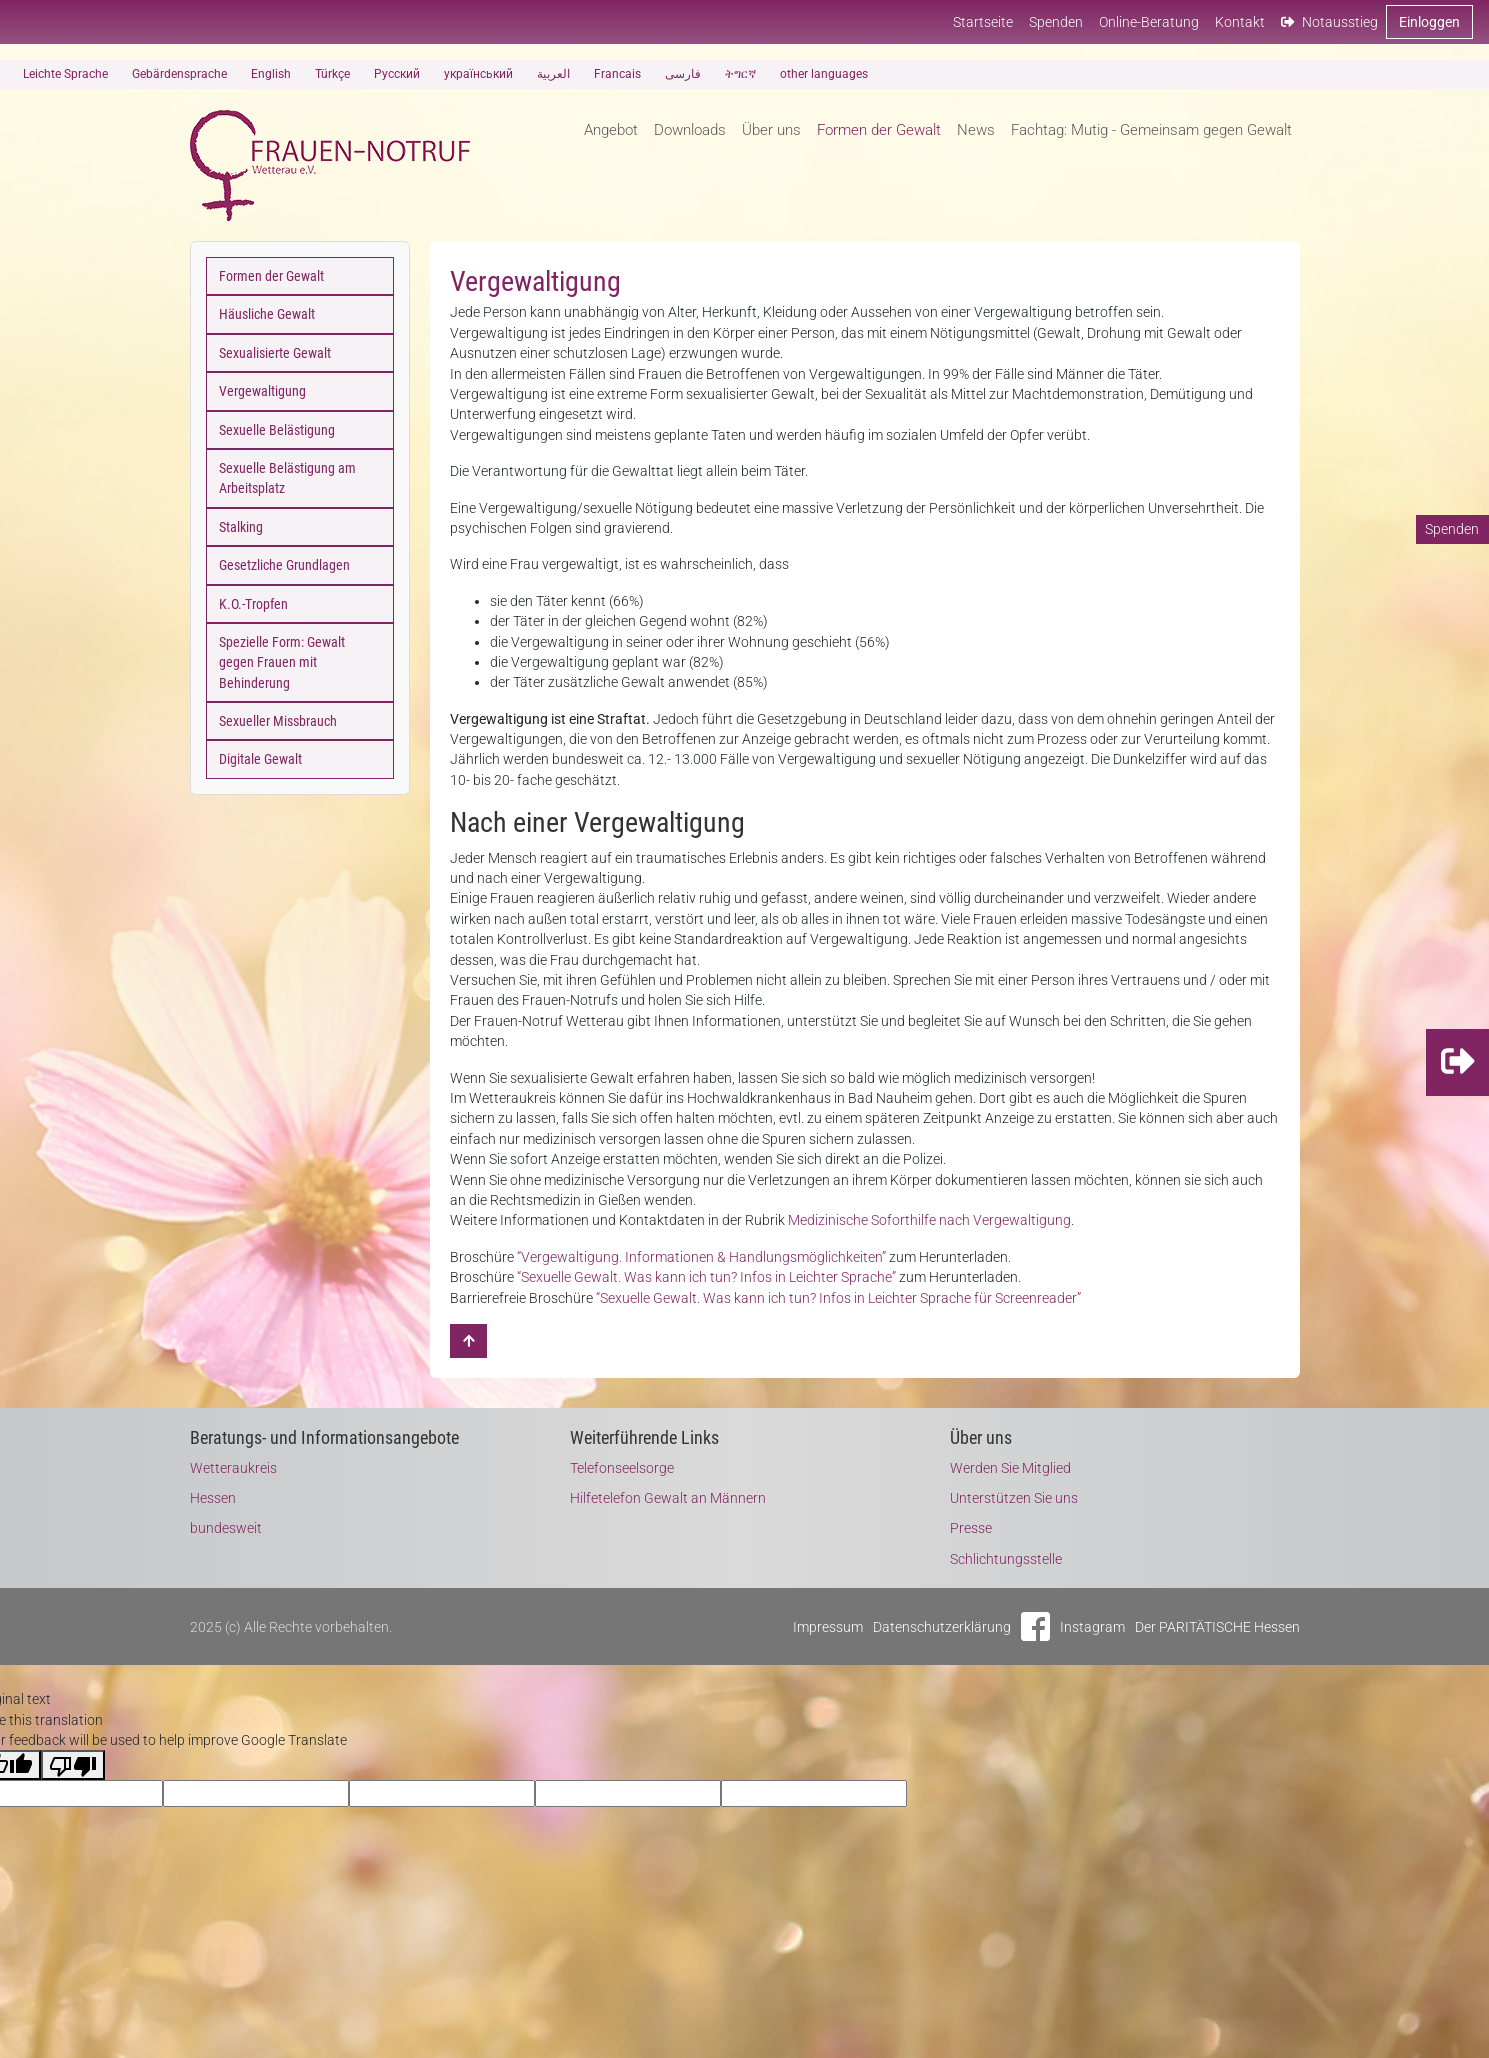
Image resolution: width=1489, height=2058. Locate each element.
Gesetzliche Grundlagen (284, 565)
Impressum (828, 1627)
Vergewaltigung (262, 391)
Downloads (690, 130)
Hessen (213, 1498)
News (976, 130)
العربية (553, 74)
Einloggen (1429, 22)
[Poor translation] (73, 1765)
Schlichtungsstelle (1006, 1559)
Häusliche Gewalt (267, 314)
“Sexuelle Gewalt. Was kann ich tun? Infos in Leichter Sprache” (706, 1277)
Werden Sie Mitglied (1010, 1468)
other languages (824, 74)
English (271, 74)
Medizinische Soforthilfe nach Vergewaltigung (929, 1220)
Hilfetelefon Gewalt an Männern (668, 1498)
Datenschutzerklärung (942, 1627)
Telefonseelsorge (622, 1468)
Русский (397, 74)
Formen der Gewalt (879, 130)
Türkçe (332, 74)
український (478, 74)
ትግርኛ (740, 74)
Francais (617, 74)
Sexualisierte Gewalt (275, 353)
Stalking (241, 527)
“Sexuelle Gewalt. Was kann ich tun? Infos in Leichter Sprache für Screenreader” (838, 1298)
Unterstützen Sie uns (1014, 1498)
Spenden (1056, 22)
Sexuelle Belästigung (277, 430)
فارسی (683, 74)
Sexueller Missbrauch (278, 721)
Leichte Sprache (65, 74)
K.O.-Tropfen (253, 604)
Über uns (771, 130)
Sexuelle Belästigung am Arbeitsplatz (287, 478)
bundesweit (226, 1528)
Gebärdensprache (179, 74)
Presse (971, 1528)
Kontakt (1240, 22)
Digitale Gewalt (260, 759)
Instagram (1092, 1627)
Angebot (611, 130)
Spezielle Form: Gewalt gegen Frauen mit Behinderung (282, 662)
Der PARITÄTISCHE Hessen (1217, 1627)
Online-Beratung (1149, 22)
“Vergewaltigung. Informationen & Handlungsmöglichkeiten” (701, 1257)
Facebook (1035, 1626)
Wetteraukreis (233, 1468)
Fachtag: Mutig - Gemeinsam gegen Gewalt (1151, 130)
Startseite (983, 22)
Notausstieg (1329, 22)
